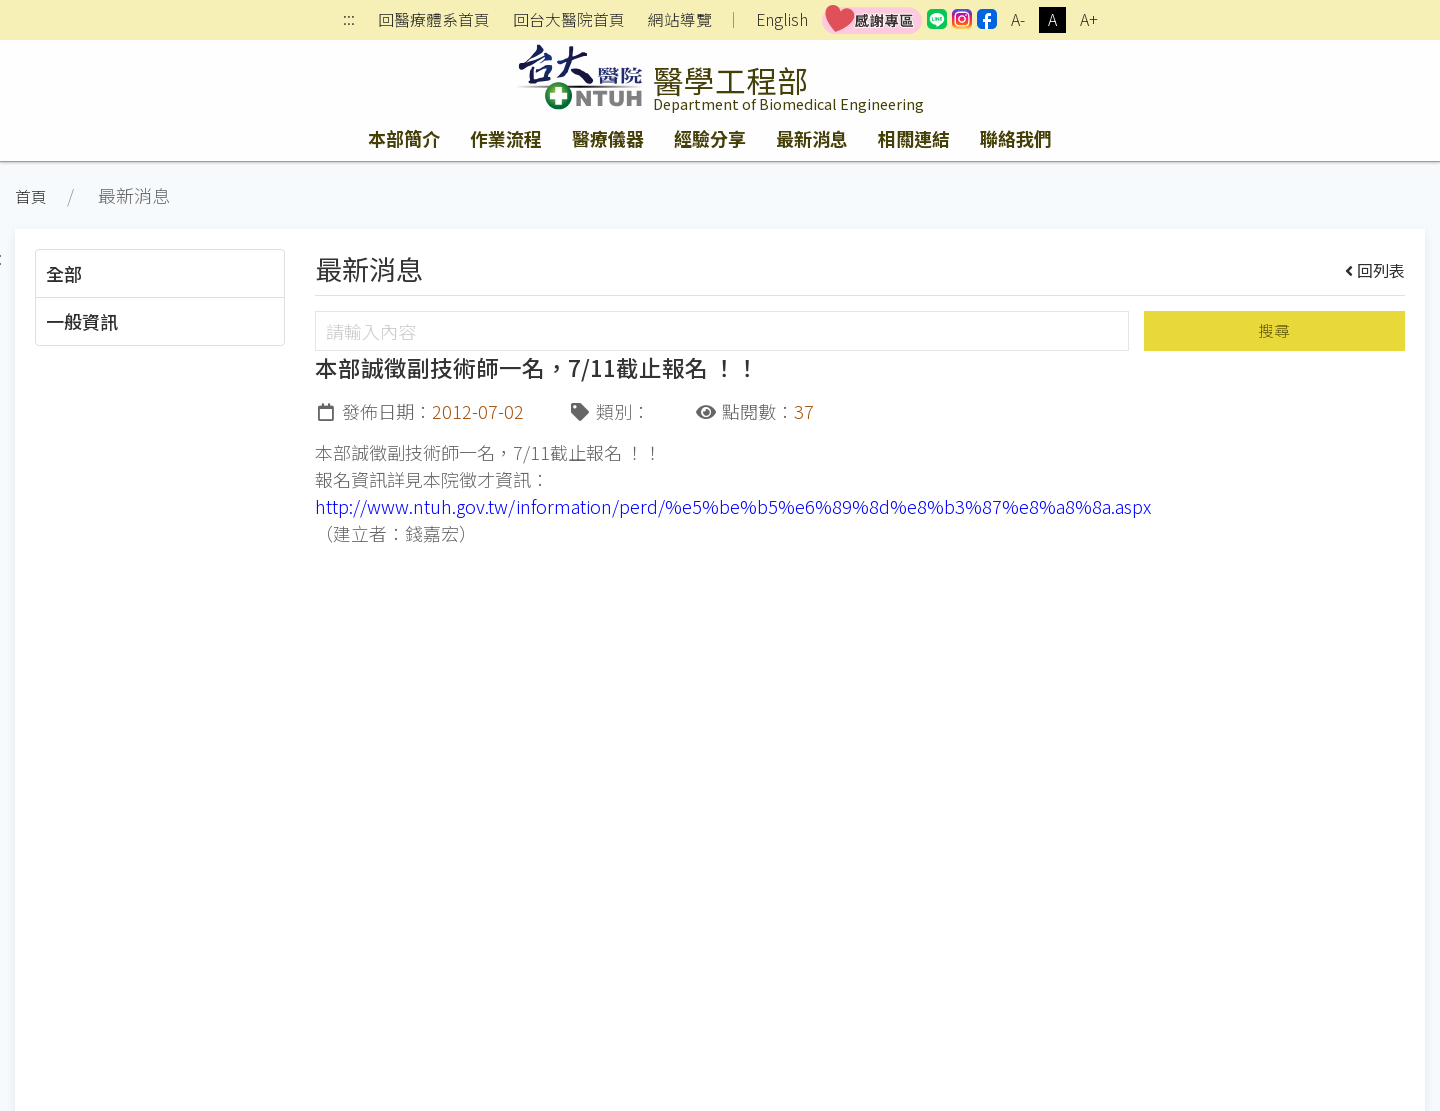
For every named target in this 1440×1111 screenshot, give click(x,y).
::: (349, 20)
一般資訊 (82, 321)
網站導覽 (680, 20)
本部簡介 (404, 138)
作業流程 (506, 138)
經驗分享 (710, 138)
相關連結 (914, 138)
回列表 (1375, 270)
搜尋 (1274, 330)
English (782, 19)
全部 (64, 273)
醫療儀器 (608, 138)
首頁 (31, 196)
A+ (1089, 19)
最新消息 (812, 138)
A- (1018, 19)
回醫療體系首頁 (434, 20)
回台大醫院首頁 (569, 20)
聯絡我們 (1016, 138)
